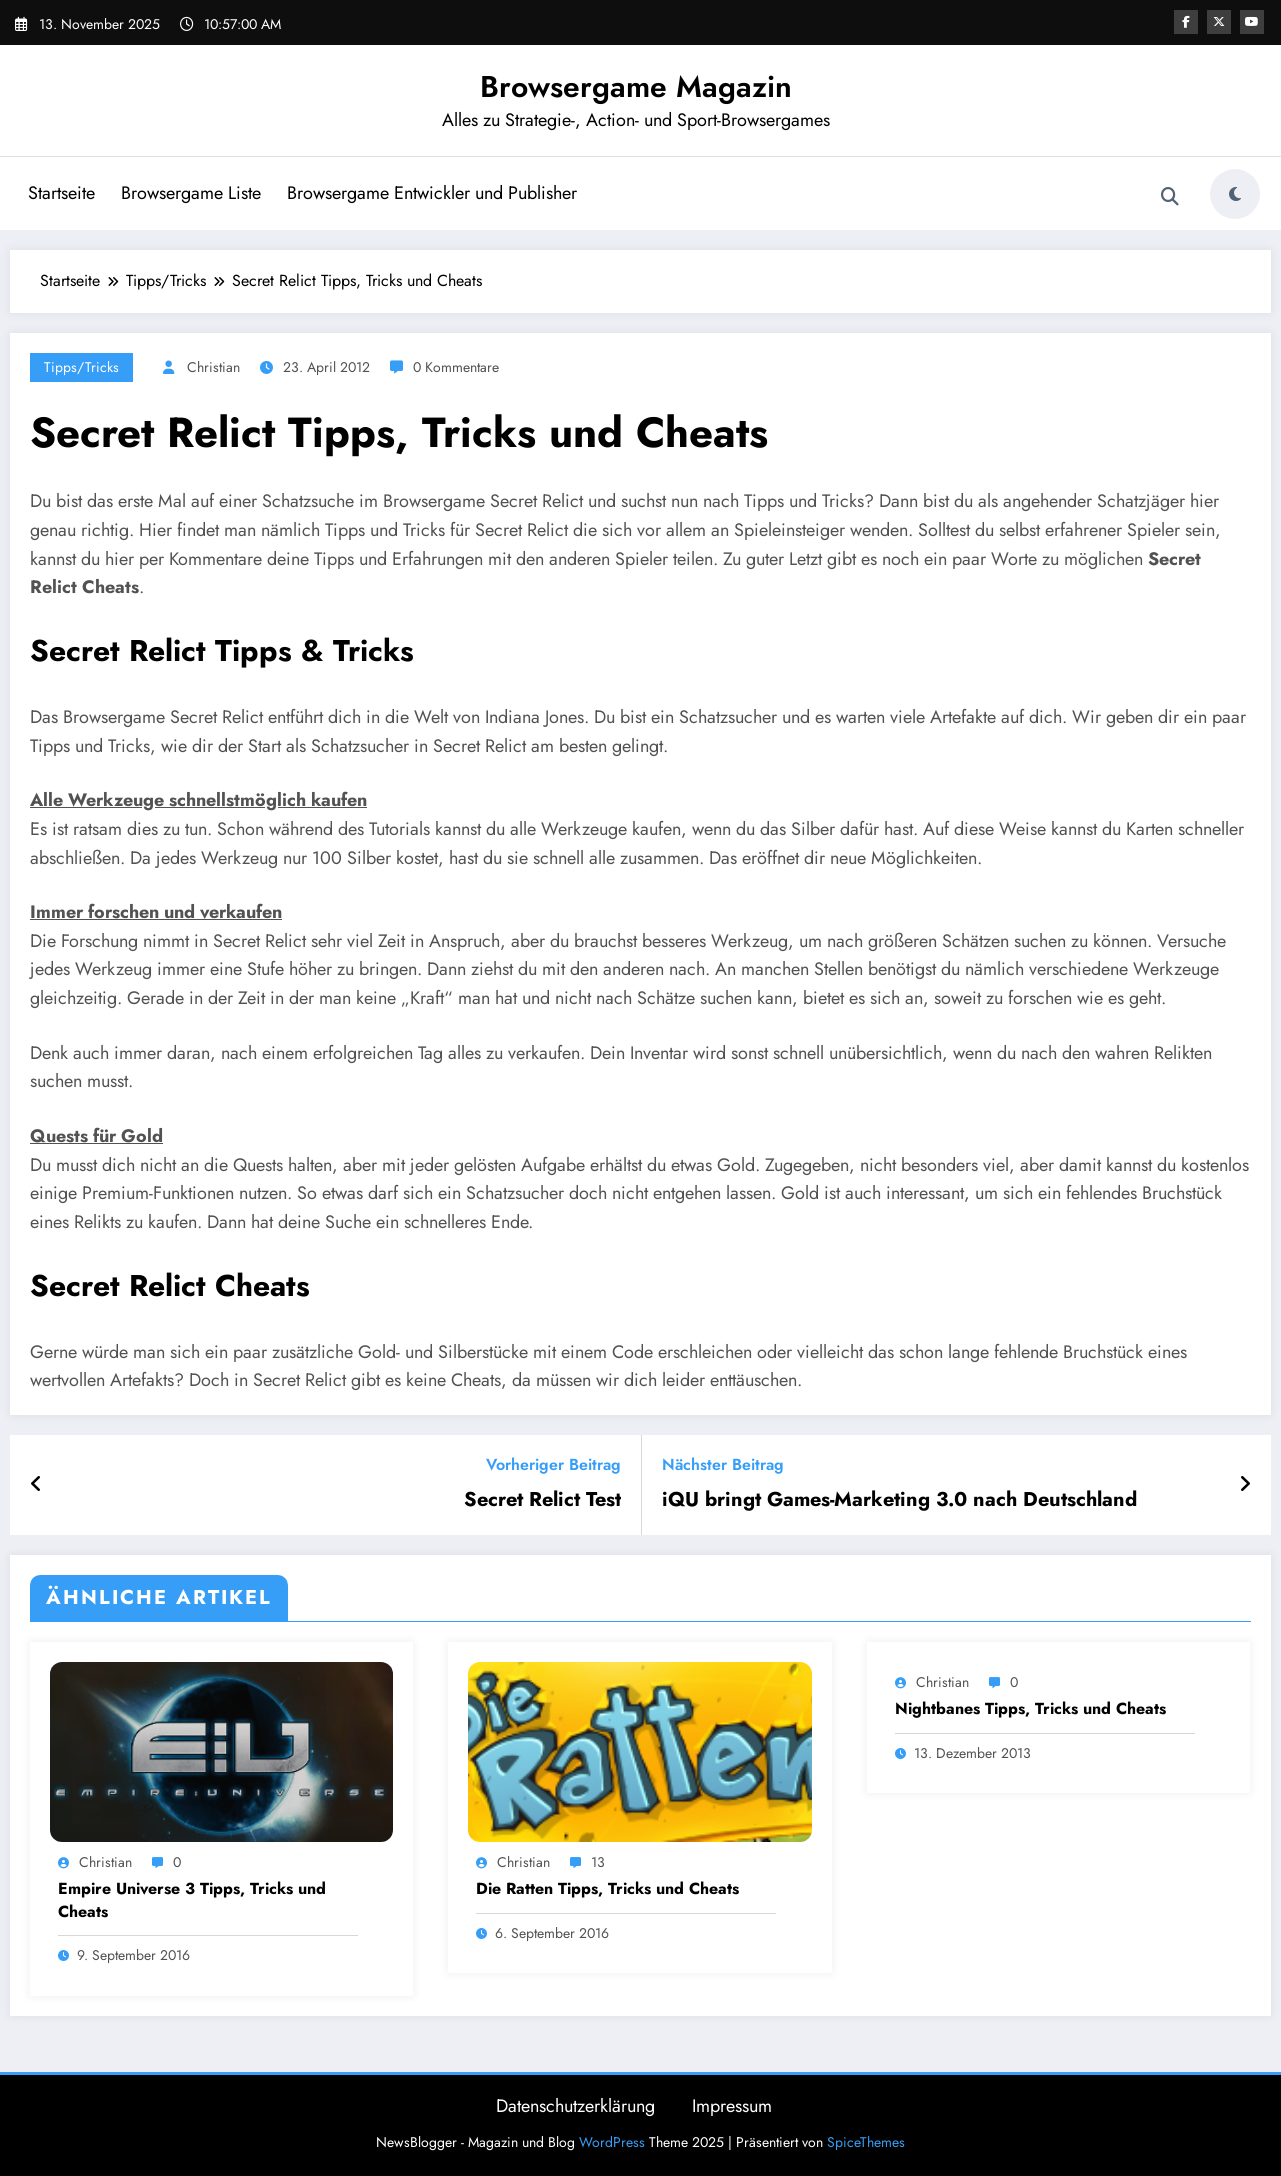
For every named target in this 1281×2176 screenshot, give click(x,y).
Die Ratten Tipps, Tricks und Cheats (607, 1889)
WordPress (612, 2142)
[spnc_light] (1235, 194)
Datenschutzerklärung (575, 2106)
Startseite (61, 193)
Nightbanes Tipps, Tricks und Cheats (1030, 1709)
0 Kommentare (456, 367)
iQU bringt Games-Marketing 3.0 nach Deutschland (899, 1500)
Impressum (732, 2106)
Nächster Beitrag (723, 1464)
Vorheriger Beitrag (553, 1464)
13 (598, 1862)
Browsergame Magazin (636, 86)
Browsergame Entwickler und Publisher (432, 193)
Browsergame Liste (191, 193)
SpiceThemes (866, 2142)
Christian (213, 367)
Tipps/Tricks (81, 367)
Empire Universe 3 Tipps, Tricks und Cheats (192, 1900)
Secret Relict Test (542, 1500)
